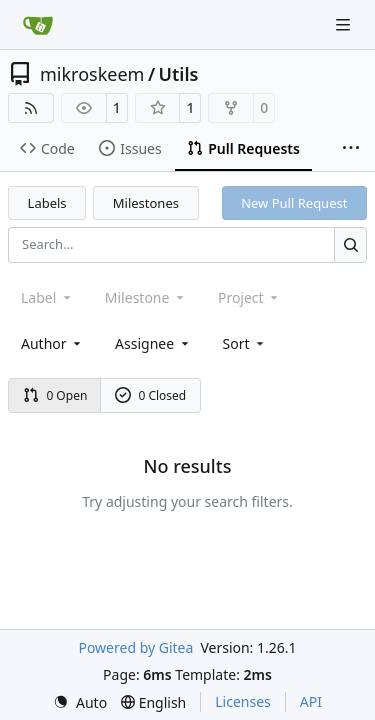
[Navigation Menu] (345, 24)
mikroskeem (92, 74)
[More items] (351, 149)
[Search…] (350, 244)
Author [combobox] (52, 343)
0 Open (55, 395)
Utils (179, 74)
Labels (47, 203)
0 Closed (151, 395)
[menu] (245, 343)
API (311, 701)
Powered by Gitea (135, 647)
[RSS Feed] (31, 108)
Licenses (243, 701)
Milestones (146, 203)
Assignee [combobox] (153, 343)
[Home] (38, 25)
